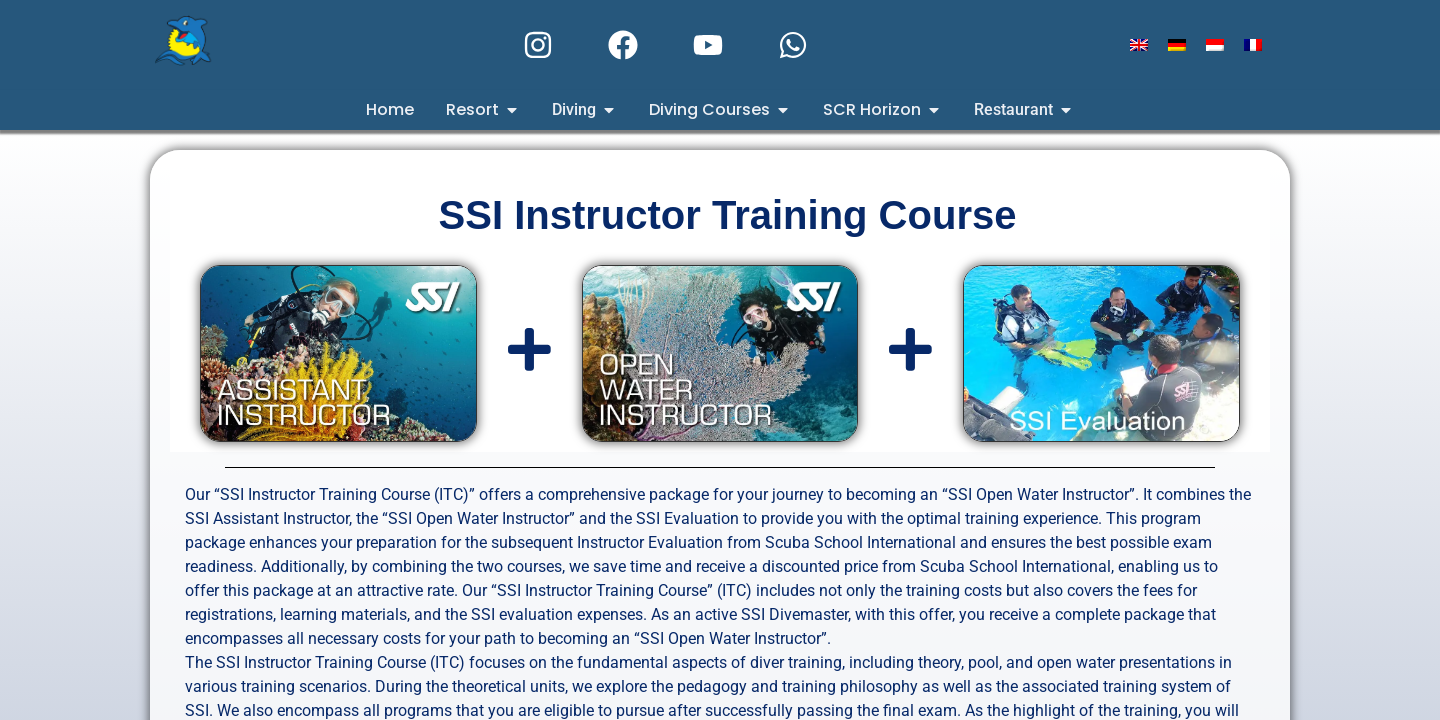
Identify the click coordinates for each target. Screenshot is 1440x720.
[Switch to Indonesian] (1215, 45)
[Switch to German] (1177, 45)
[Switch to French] (1253, 45)
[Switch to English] (1139, 45)
